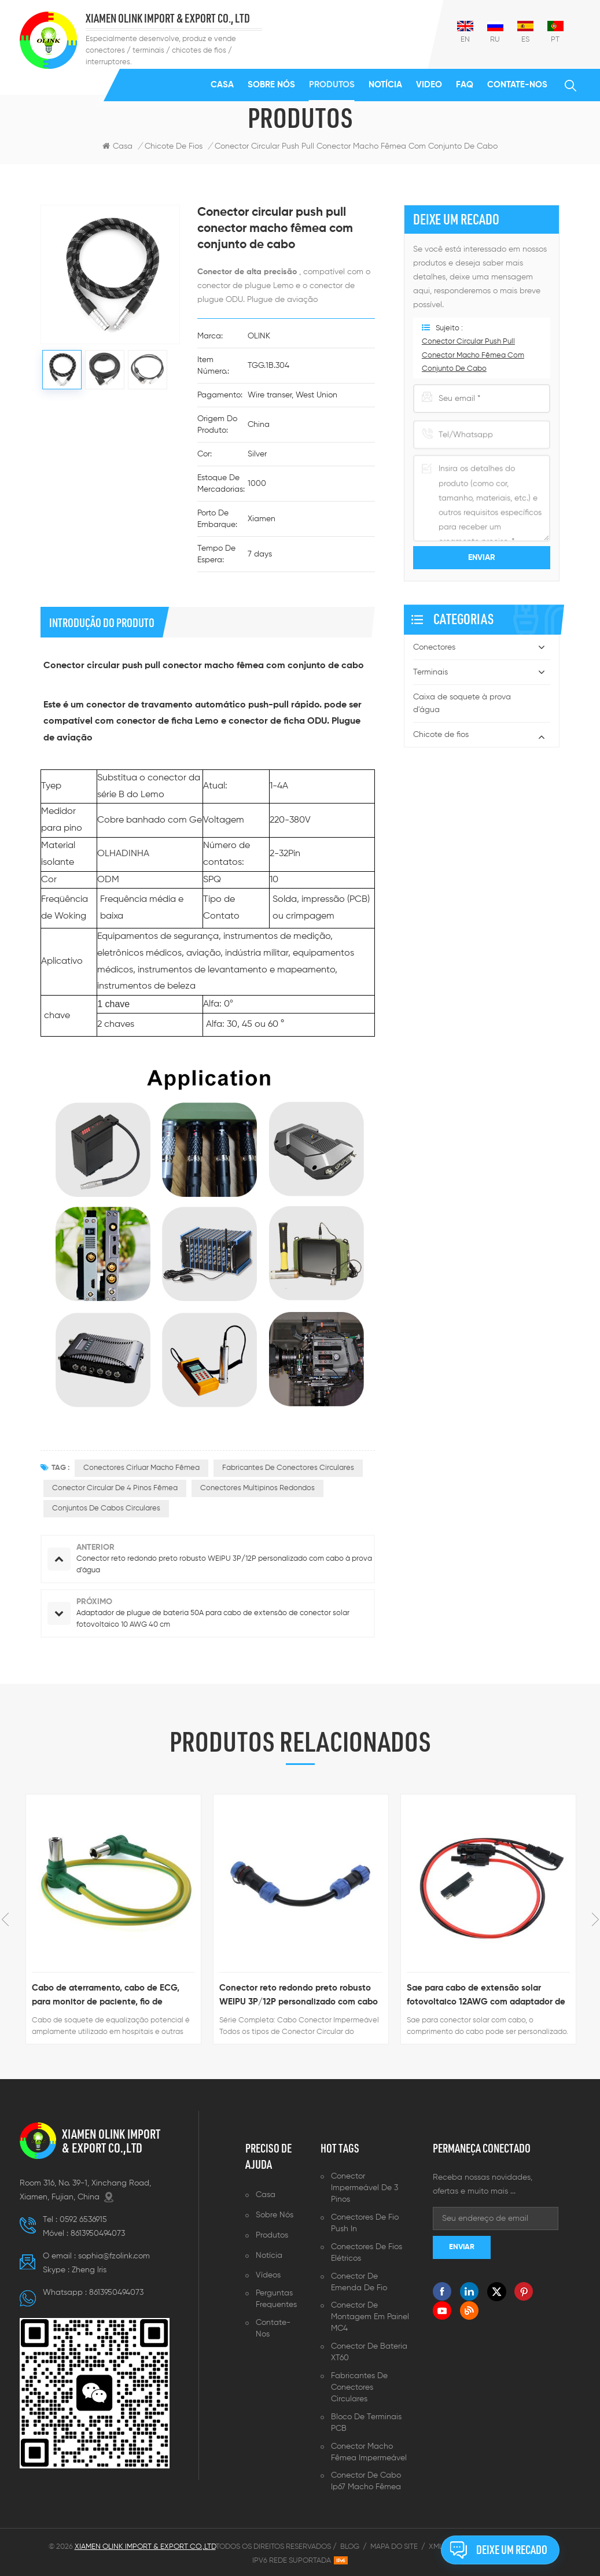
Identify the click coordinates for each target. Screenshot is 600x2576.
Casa (222, 84)
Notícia (385, 84)
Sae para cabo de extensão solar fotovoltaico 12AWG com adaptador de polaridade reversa (486, 1996)
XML (436, 2547)
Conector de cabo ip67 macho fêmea (366, 2481)
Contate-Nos (517, 84)
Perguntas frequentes (276, 2299)
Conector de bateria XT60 (369, 2352)
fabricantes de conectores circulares (288, 1468)
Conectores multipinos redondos (257, 1488)
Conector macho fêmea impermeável (369, 2452)
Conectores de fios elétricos (366, 2252)
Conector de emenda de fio (359, 2282)
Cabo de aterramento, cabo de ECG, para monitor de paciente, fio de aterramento (105, 1996)
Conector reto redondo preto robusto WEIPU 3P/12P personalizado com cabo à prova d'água (298, 1996)
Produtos (332, 84)
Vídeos (268, 2275)
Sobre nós (271, 84)
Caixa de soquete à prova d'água (462, 703)
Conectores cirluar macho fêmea (141, 1468)
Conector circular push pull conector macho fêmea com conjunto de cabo (356, 146)
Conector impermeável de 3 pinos (364, 2187)
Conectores (434, 647)
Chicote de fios (441, 735)
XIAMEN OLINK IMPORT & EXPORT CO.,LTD (111, 2141)
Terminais (430, 672)
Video (429, 84)
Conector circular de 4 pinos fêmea (115, 1488)
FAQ (464, 84)
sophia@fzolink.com (114, 2256)
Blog (349, 2547)
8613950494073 (98, 2233)
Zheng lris (89, 2270)
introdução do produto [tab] (101, 622)
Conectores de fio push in (365, 2223)
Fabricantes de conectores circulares (359, 2387)
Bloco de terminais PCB (366, 2423)
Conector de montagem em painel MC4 (370, 2316)
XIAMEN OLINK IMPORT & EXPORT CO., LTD (168, 18)
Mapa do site (394, 2547)
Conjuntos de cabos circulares (106, 1508)
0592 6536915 (83, 2220)
